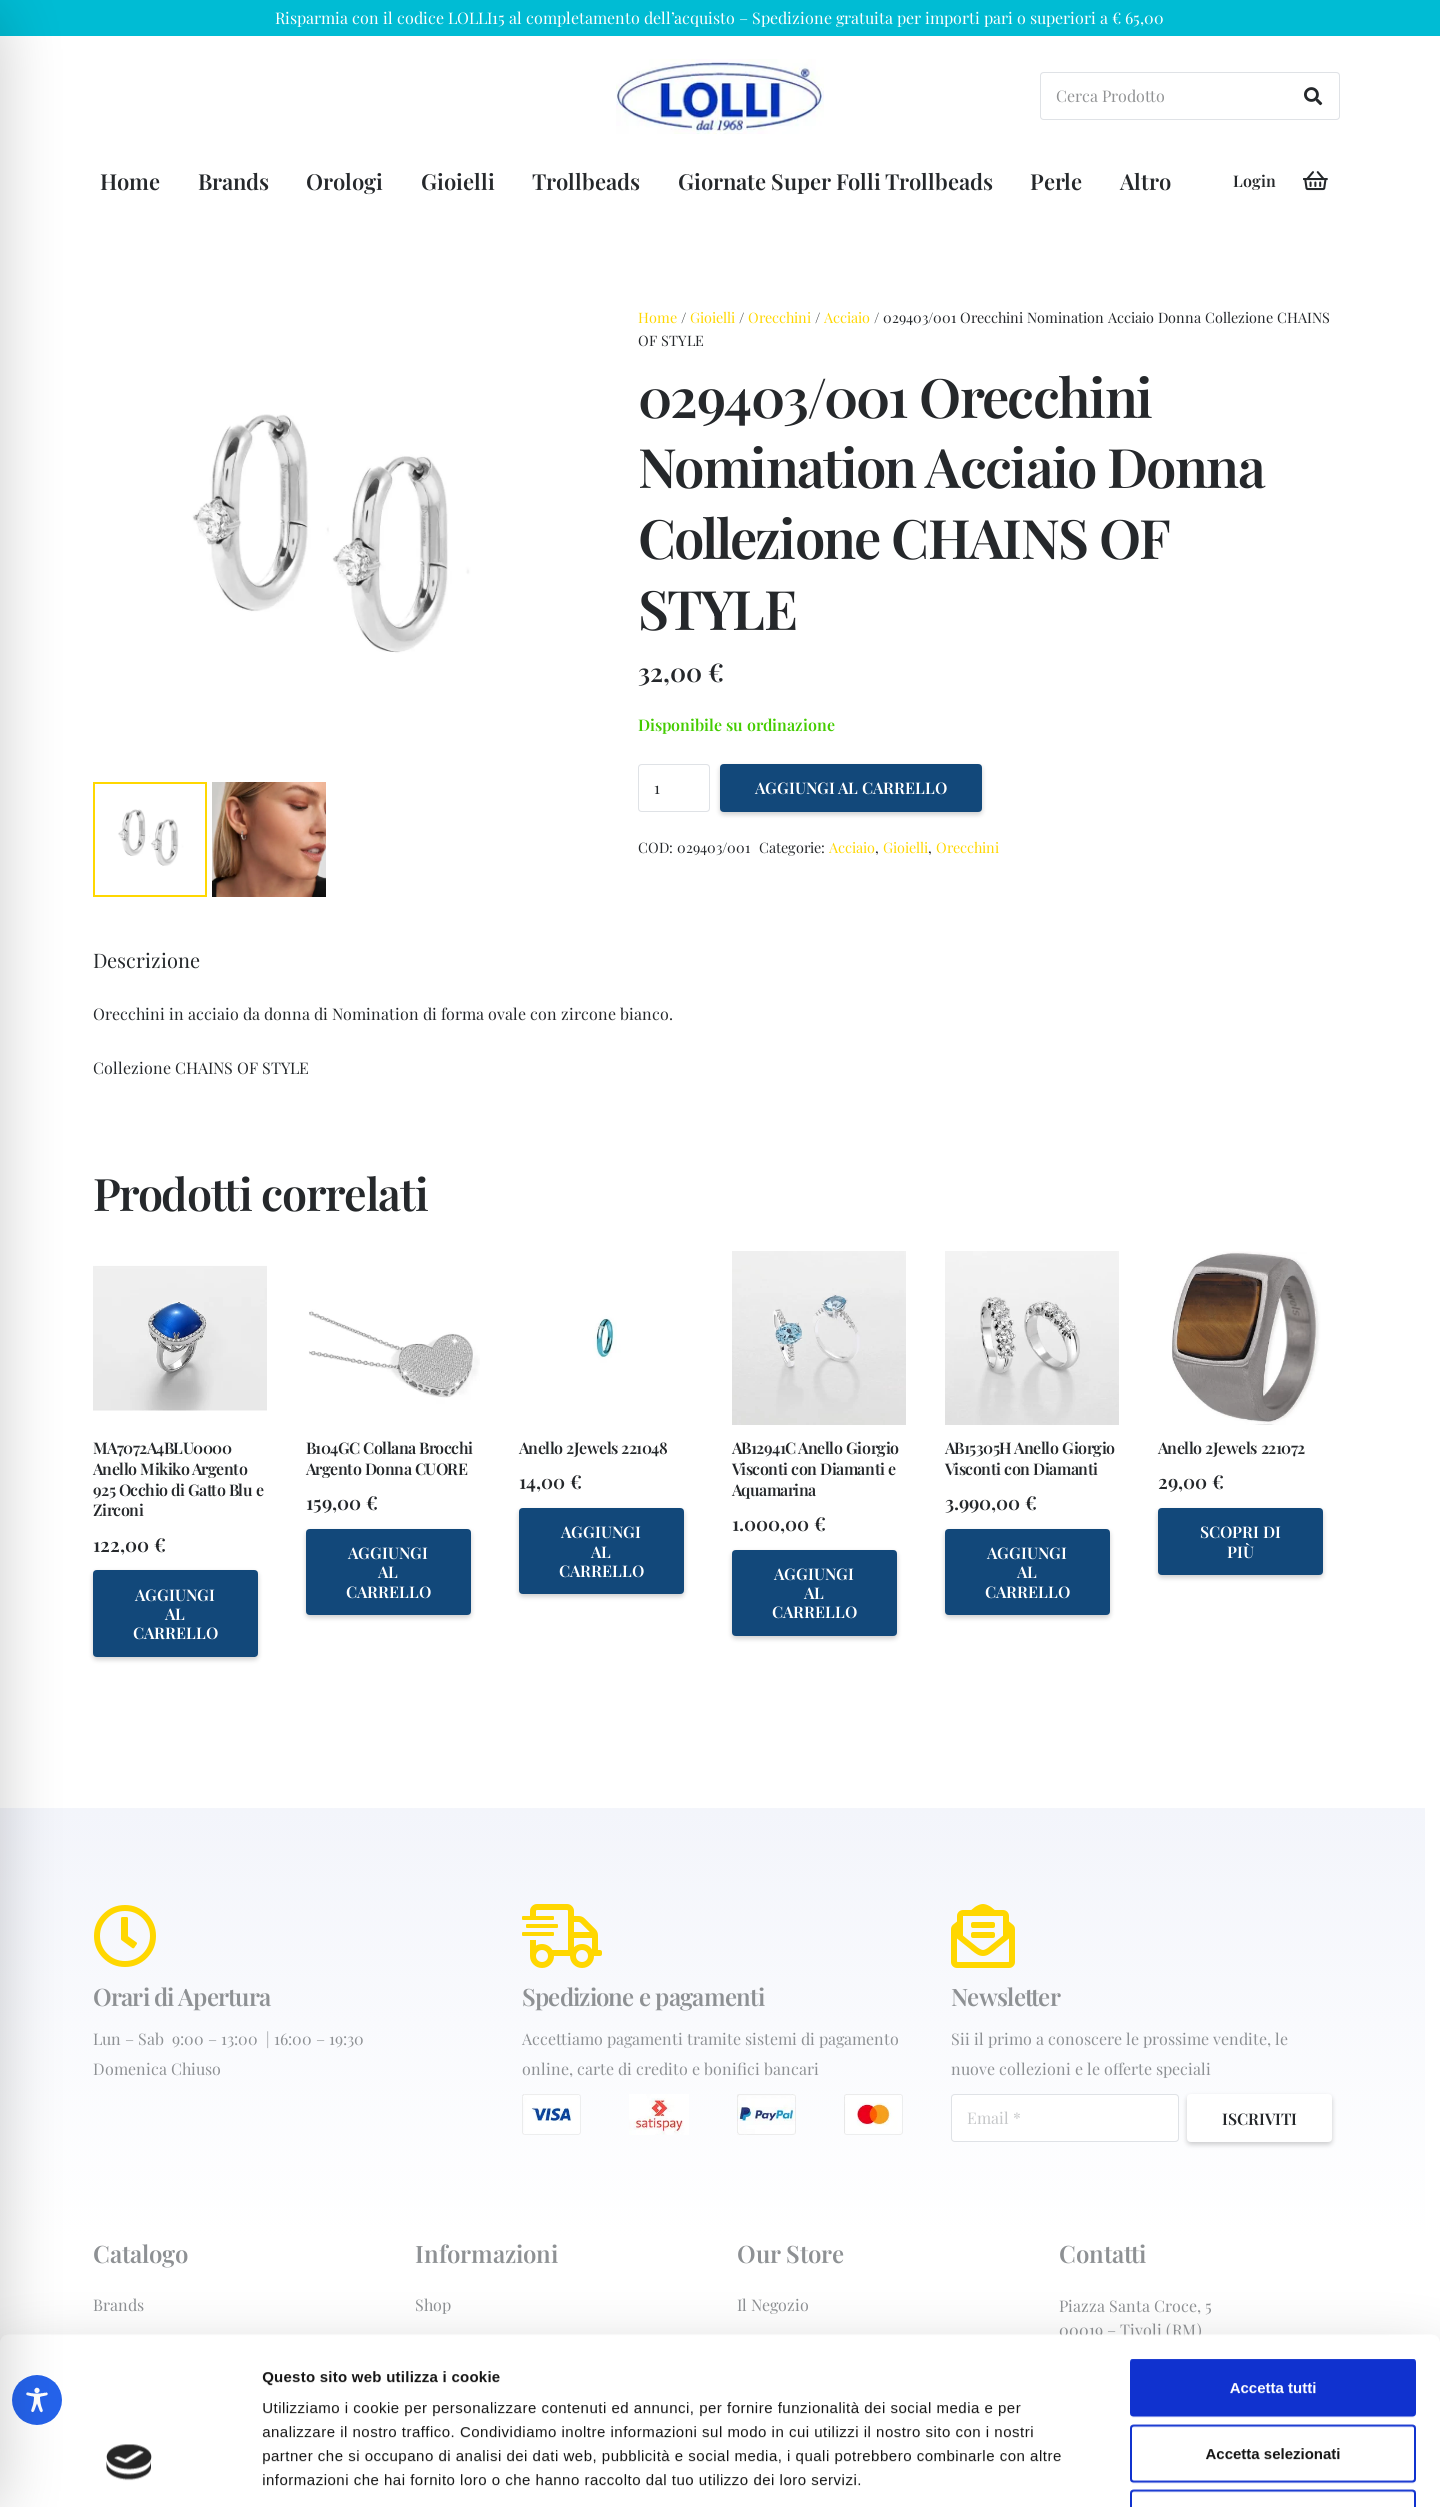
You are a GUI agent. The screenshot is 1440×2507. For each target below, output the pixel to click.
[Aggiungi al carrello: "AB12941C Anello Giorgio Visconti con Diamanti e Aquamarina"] (814, 1593)
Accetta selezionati (1272, 2310)
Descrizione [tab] (146, 959)
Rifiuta (1273, 2375)
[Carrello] (1316, 181)
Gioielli (712, 317)
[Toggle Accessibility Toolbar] (37, 2400)
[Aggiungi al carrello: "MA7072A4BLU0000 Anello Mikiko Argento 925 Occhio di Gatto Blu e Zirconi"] (175, 1613)
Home (657, 317)
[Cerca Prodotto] (1190, 96)
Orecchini (779, 317)
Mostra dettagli (1052, 2467)
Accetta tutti (1273, 2244)
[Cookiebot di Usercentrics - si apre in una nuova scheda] (129, 2468)
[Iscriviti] (1259, 2118)
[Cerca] (1313, 96)
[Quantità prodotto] (674, 788)
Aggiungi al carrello (851, 787)
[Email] (1065, 2118)
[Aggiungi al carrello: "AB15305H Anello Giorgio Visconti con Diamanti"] (1027, 1572)
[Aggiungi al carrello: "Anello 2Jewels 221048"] (601, 1551)
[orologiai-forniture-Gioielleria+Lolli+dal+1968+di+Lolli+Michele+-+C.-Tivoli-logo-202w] (720, 96)
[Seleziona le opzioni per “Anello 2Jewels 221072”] (1240, 1541)
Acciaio (847, 317)
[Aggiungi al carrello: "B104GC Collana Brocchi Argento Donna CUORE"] (388, 1572)
